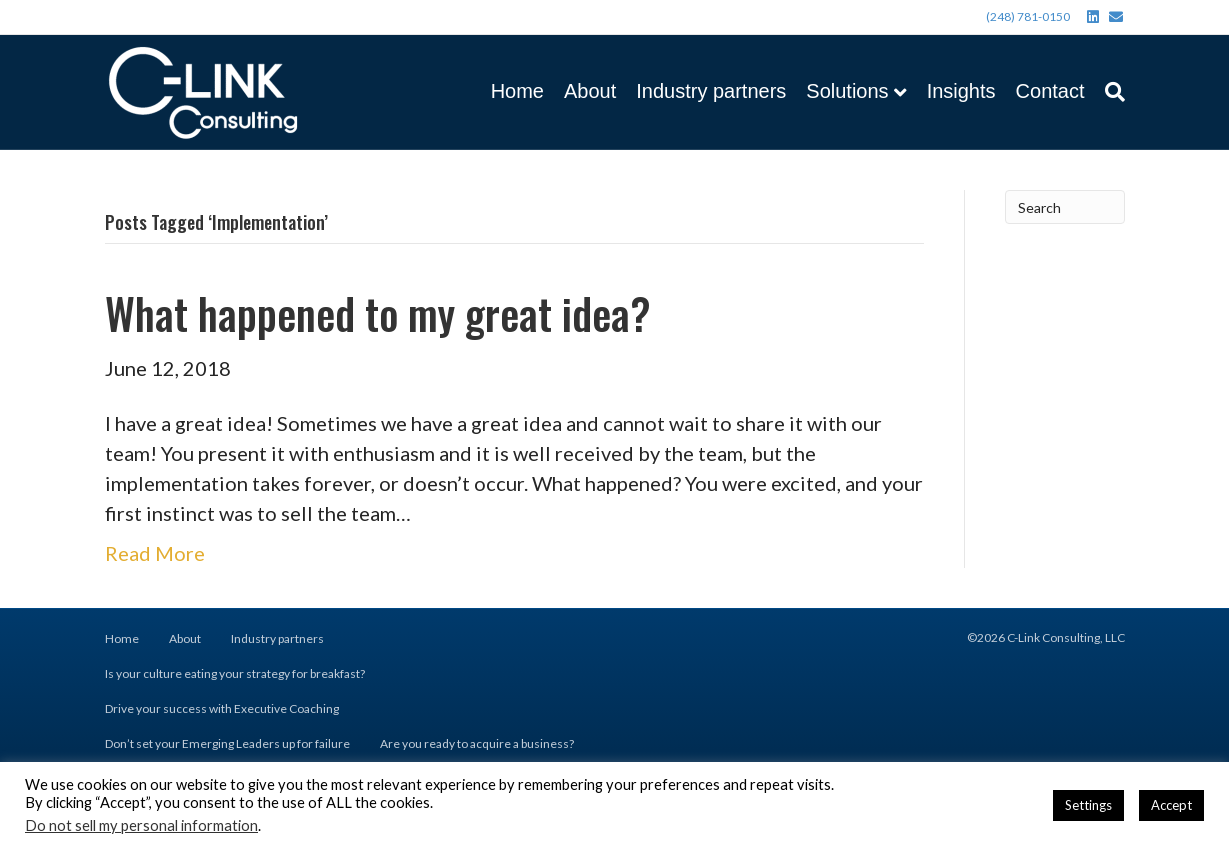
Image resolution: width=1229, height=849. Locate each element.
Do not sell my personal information (141, 825)
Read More (155, 553)
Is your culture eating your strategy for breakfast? (235, 673)
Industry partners (711, 91)
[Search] (1110, 92)
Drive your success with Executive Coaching (222, 708)
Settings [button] (1088, 805)
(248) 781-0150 (1028, 16)
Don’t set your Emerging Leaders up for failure (227, 743)
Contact (1050, 91)
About (590, 91)
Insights (961, 91)
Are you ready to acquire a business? (477, 743)
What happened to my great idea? (378, 313)
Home (517, 91)
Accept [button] (1171, 805)
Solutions (847, 91)
